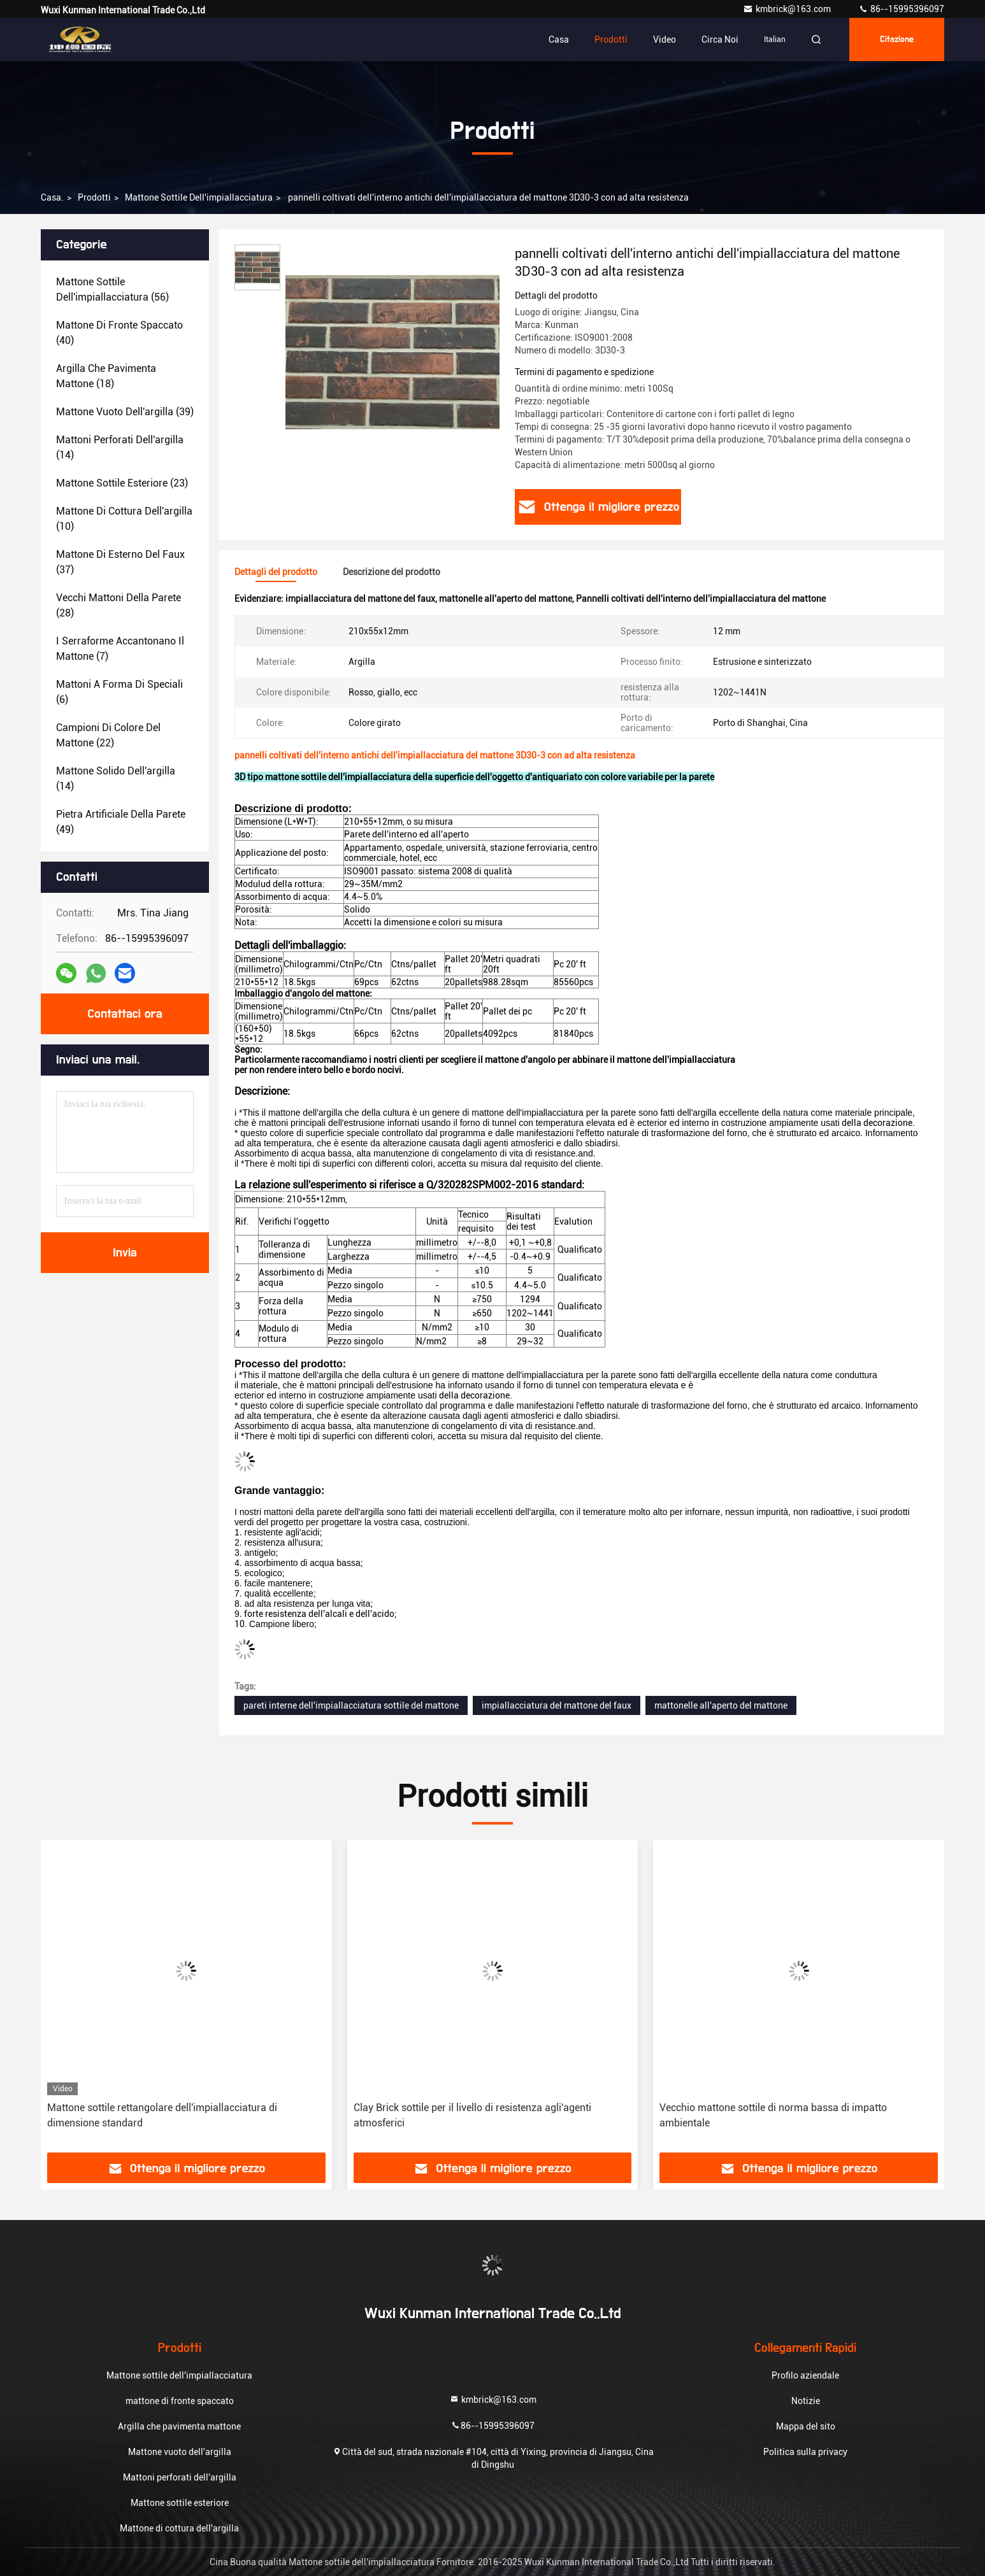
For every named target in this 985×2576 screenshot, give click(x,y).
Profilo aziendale (805, 2375)
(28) (118, 605)
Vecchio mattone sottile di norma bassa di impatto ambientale (773, 2115)
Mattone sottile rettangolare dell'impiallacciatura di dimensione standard (162, 2115)
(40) (119, 332)
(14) (119, 447)
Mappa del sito (805, 2426)
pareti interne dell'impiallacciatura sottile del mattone (351, 1705)
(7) (120, 648)
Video (664, 39)
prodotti (94, 197)
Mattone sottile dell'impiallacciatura (199, 197)
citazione (897, 39)
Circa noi (719, 39)
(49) (120, 822)
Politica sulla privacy (805, 2452)
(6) (119, 692)
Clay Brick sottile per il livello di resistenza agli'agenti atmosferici (472, 2115)
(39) (125, 412)
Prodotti (611, 39)
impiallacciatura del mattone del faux (556, 1705)
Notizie (805, 2401)
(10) (124, 518)
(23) (122, 483)
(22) (108, 735)
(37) (120, 562)
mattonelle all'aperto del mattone (720, 1705)
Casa (559, 39)
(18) (106, 376)
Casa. (52, 197)
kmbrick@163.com (788, 9)
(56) (112, 289)
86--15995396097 (901, 9)
